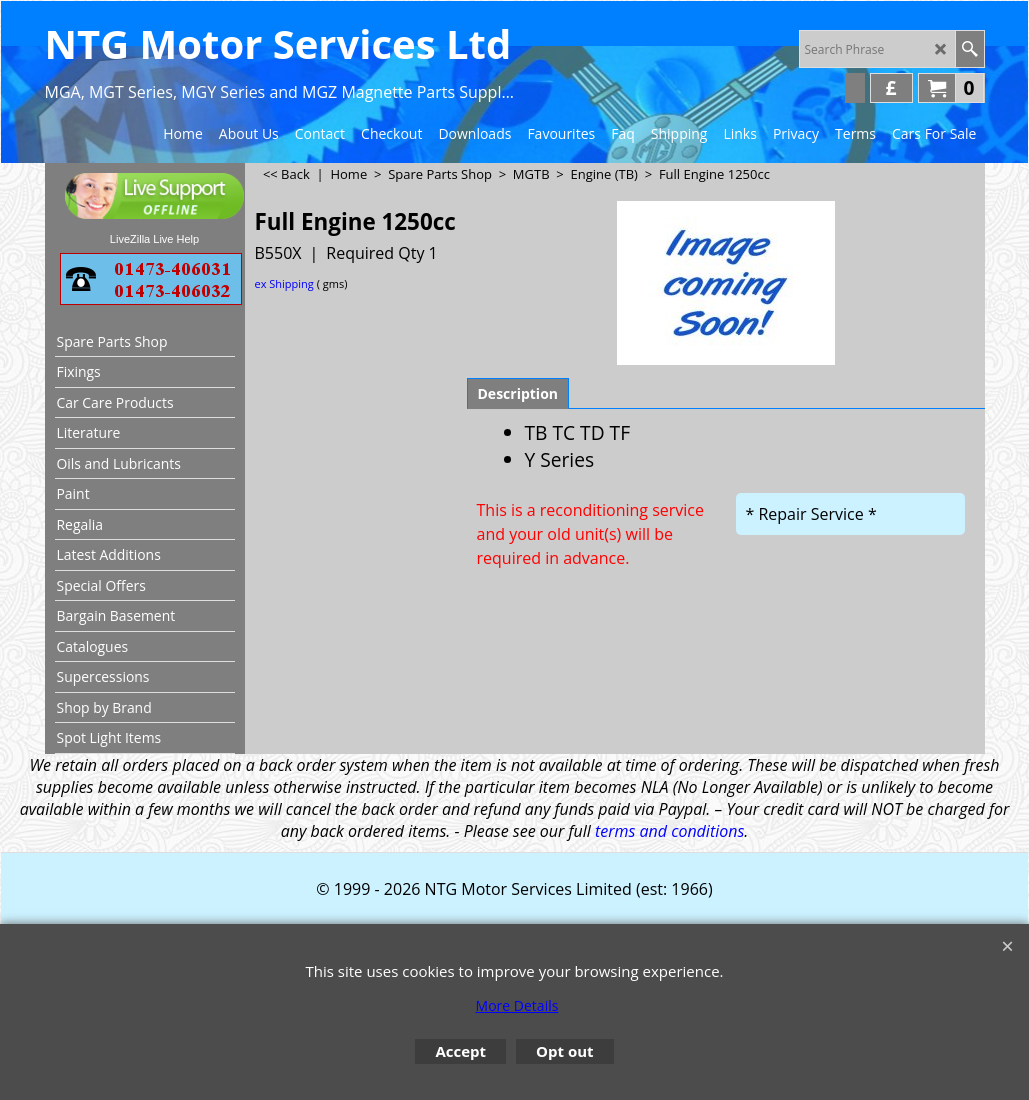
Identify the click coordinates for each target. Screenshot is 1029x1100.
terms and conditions (669, 831)
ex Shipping (284, 283)
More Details (517, 1005)
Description (518, 393)
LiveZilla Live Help (154, 239)
